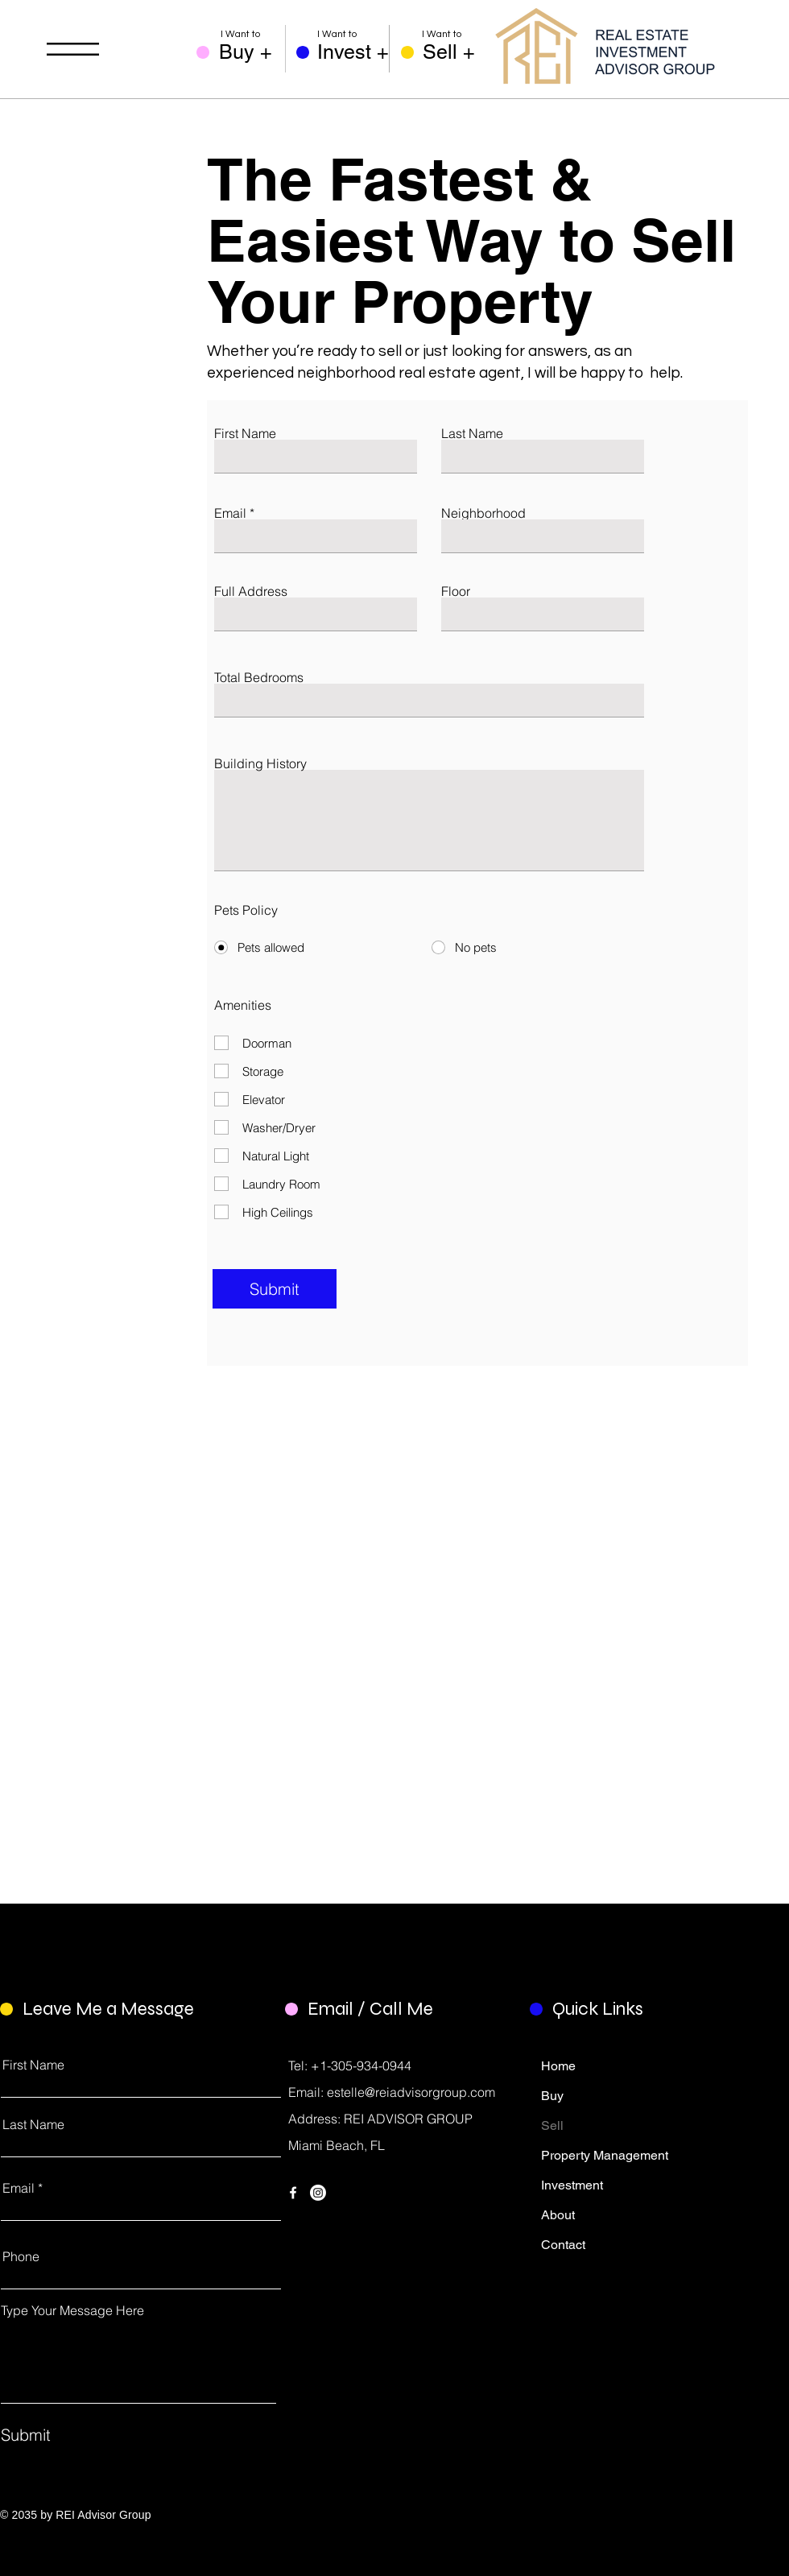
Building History (260, 763)
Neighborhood (483, 513)
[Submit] (275, 1289)
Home (558, 2066)
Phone (20, 2256)
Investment (572, 2185)
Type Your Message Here (72, 2310)
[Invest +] (353, 52)
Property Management (591, 2155)
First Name (245, 433)
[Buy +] (252, 52)
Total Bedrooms (259, 677)
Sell (552, 2125)
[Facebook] (293, 2193)
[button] (73, 49)
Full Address (250, 591)
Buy (552, 2095)
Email (230, 513)
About (558, 2214)
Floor (455, 591)
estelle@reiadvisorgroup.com (411, 2092)
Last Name (472, 433)
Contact (563, 2244)
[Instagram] (318, 2193)
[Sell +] (456, 52)
